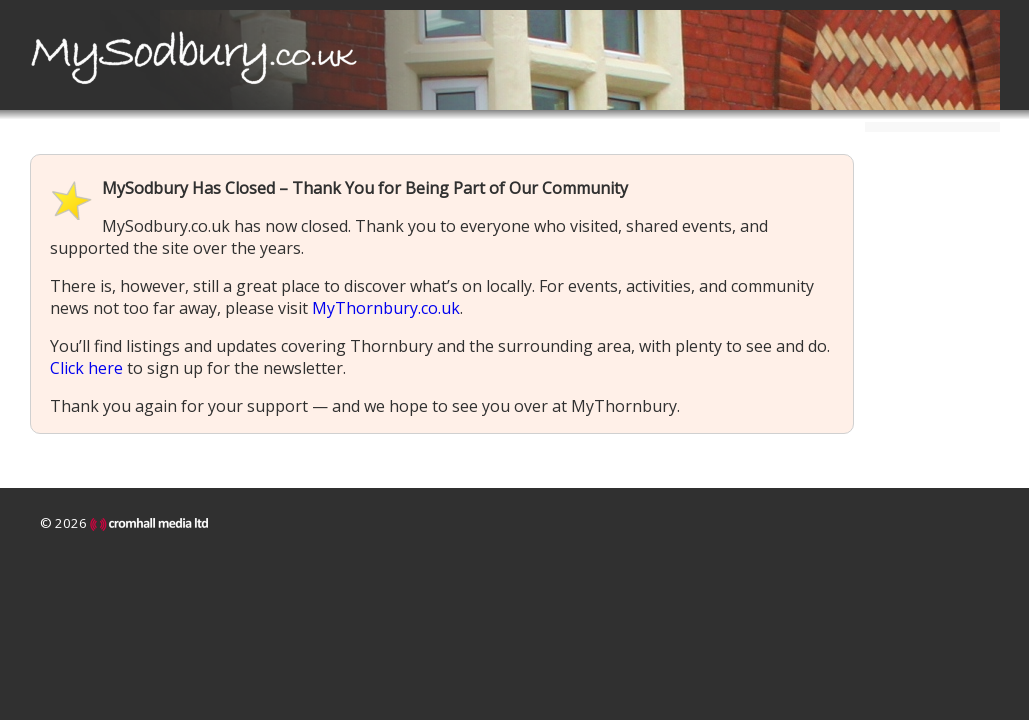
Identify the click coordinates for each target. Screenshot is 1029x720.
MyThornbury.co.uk (386, 308)
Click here (86, 368)
